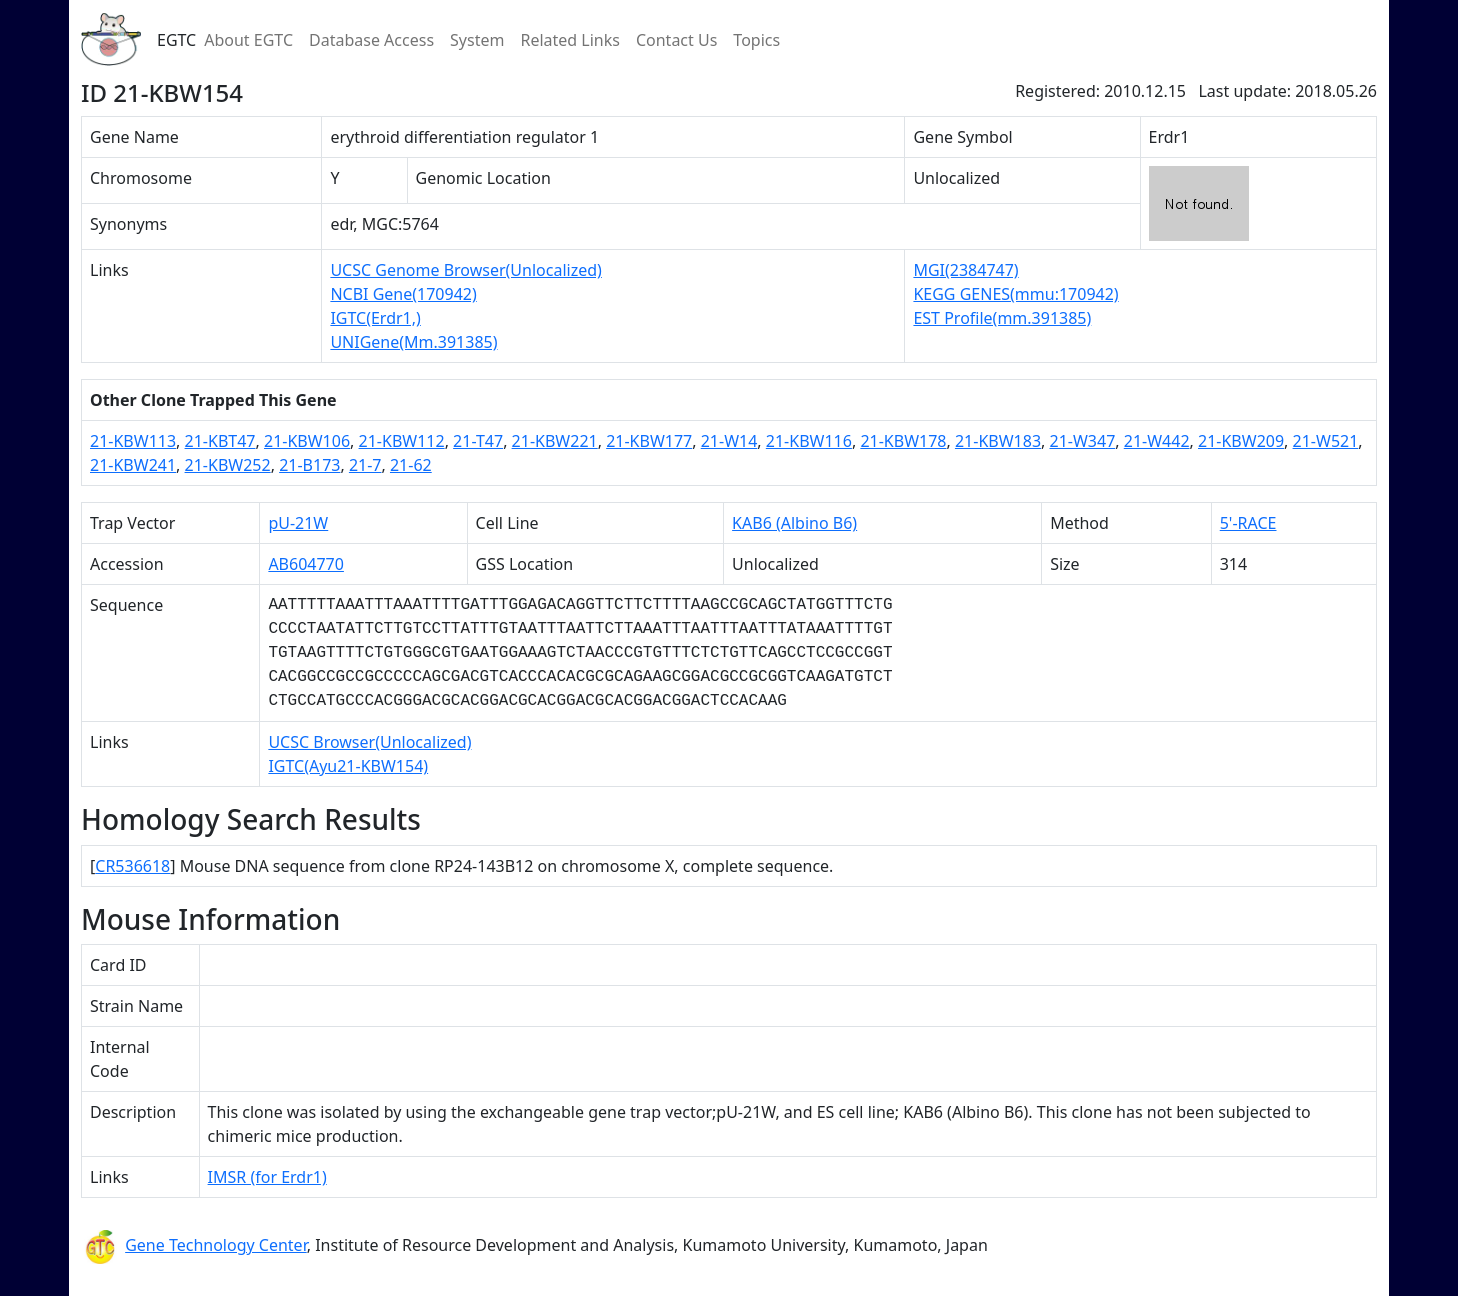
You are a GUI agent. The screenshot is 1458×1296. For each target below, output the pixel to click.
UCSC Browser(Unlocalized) (369, 742)
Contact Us (676, 40)
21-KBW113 (133, 441)
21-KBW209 (1241, 441)
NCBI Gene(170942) (403, 294)
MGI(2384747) (965, 270)
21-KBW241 (133, 465)
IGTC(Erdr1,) (375, 318)
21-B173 (309, 465)
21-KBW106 (307, 441)
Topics (756, 40)
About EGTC (248, 40)
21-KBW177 (649, 441)
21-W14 (729, 441)
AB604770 (306, 564)
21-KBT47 (220, 441)
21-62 (411, 465)
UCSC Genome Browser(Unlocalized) (465, 270)
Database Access (371, 40)
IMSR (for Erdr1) (267, 1177)
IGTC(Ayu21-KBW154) (348, 766)
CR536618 (132, 866)
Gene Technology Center (216, 1245)
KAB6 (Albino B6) (794, 523)
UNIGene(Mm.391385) (413, 342)
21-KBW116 (809, 441)
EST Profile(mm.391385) (1002, 318)
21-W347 (1083, 441)
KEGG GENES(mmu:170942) (1015, 294)
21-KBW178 (903, 441)
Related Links (570, 40)
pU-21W (298, 523)
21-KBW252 (228, 465)
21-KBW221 (555, 441)
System (477, 40)
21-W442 (1157, 441)
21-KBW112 (402, 441)
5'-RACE (1248, 523)
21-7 (365, 465)
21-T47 (478, 441)
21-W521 (1326, 441)
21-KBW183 (998, 441)
